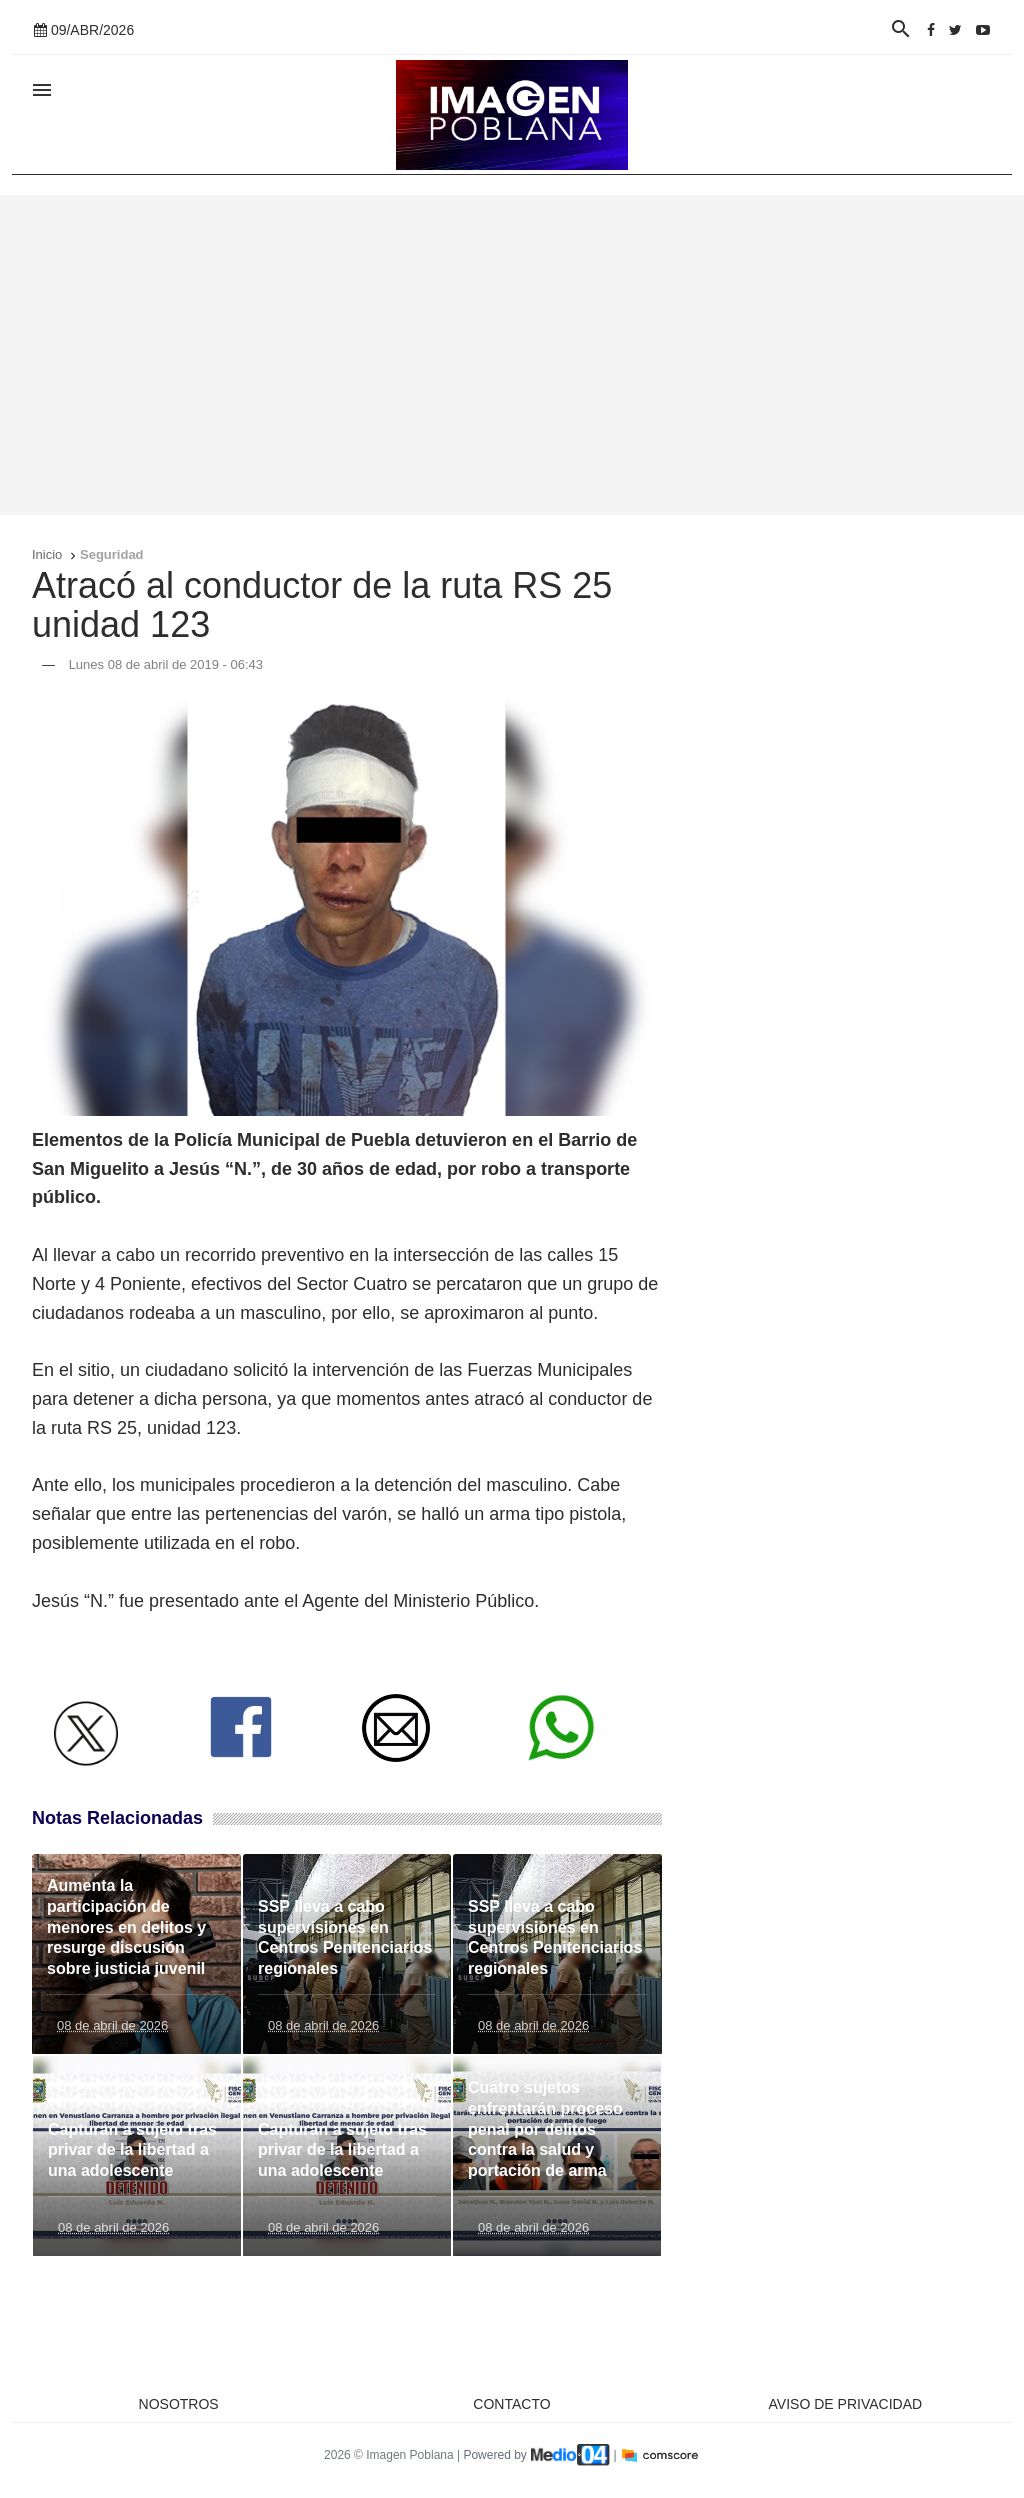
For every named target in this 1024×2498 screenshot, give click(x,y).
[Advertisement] (512, 355)
